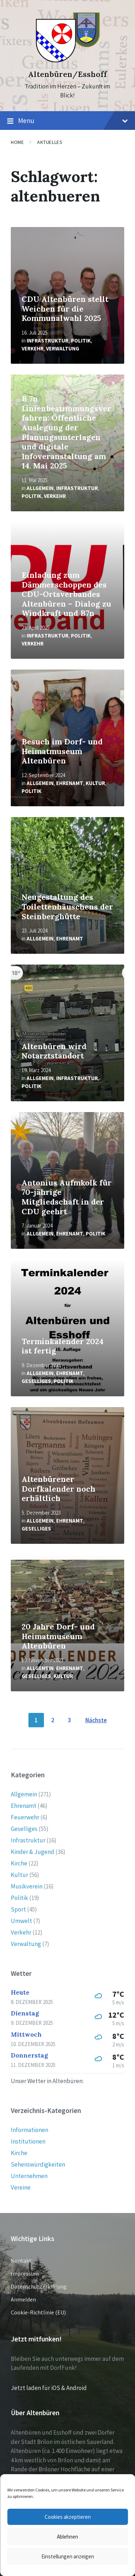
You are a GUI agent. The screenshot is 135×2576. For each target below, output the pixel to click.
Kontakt (21, 2260)
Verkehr (33, 348)
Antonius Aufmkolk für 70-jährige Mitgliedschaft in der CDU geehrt (67, 1197)
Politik (81, 340)
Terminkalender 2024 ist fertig (62, 1346)
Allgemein (40, 488)
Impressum (25, 2273)
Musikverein (26, 1886)
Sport (18, 1909)
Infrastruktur (47, 340)
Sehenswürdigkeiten (38, 2164)
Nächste (96, 1720)
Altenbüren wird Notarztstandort (54, 1051)
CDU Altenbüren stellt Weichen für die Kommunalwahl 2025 (65, 308)
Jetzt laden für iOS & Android (49, 2388)
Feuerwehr (25, 1817)
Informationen (29, 2130)
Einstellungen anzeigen (67, 2556)
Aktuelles (49, 142)
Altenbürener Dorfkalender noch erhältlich (58, 1488)
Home (17, 142)
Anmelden (23, 2299)
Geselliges (36, 1381)
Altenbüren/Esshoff (67, 74)
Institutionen (28, 2141)
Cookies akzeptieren (68, 2516)
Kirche (19, 1863)
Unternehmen (29, 2176)
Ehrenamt (69, 783)
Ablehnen (67, 2536)
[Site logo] (67, 61)
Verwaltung (62, 348)
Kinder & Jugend (32, 1852)
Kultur (95, 783)
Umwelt (21, 1921)
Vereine (21, 2187)
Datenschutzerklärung (39, 2286)
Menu (67, 121)
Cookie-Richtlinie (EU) (38, 2312)
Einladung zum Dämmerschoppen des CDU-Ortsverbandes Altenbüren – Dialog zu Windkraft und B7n (66, 594)
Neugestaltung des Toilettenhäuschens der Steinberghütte (67, 906)
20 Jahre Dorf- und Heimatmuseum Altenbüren (58, 1636)
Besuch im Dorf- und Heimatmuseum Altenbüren (62, 751)
